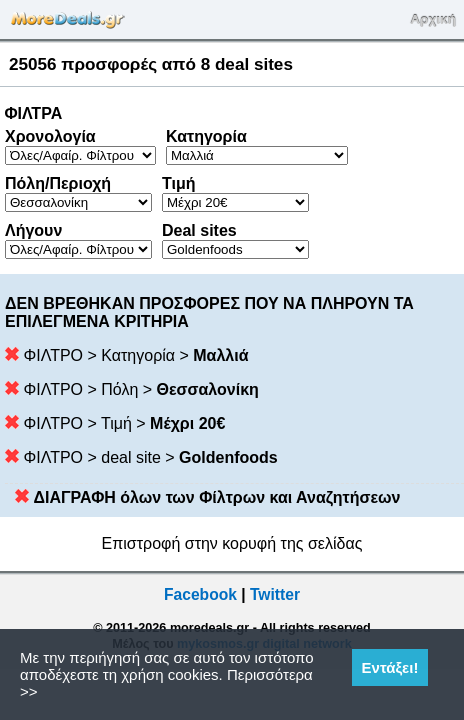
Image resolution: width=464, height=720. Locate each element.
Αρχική (433, 19)
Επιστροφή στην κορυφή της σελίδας (232, 543)
